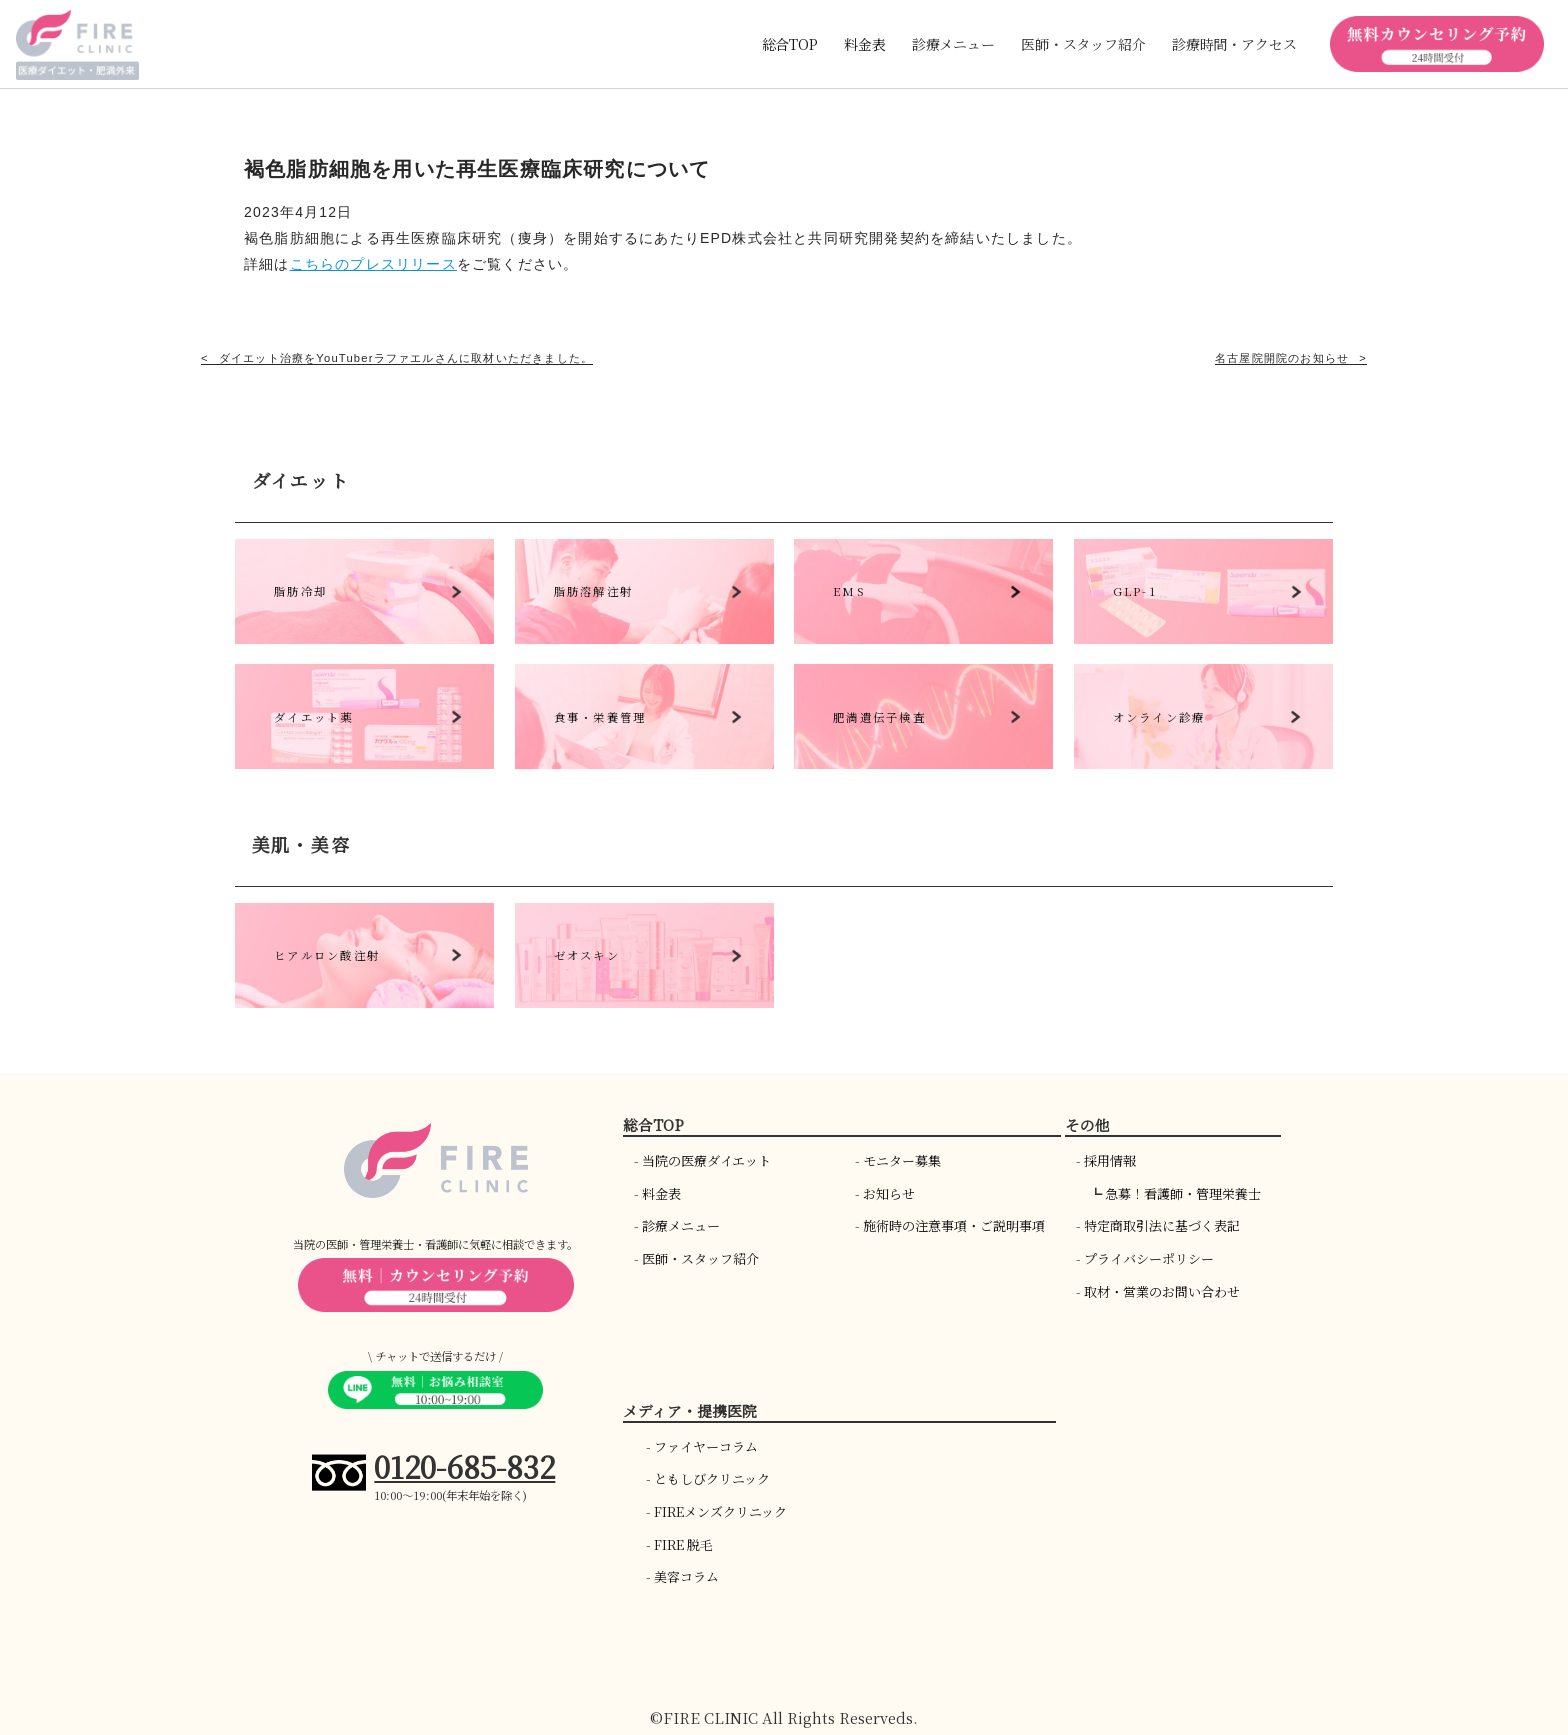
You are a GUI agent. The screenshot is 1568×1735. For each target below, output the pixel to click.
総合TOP (790, 44)
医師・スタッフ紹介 (700, 1258)
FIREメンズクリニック (720, 1511)
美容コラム (686, 1576)
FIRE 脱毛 (683, 1544)
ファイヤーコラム (706, 1446)
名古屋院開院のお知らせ (1282, 358)
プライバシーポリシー (1149, 1258)
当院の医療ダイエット (706, 1160)
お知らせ (889, 1193)
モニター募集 (902, 1160)
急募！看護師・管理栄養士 (1183, 1193)
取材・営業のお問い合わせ (1162, 1291)
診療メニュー (681, 1225)
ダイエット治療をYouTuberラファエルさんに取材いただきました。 (406, 358)
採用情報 (1110, 1160)
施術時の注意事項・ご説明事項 (954, 1225)
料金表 (865, 44)
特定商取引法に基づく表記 (1162, 1225)
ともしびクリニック (712, 1478)
